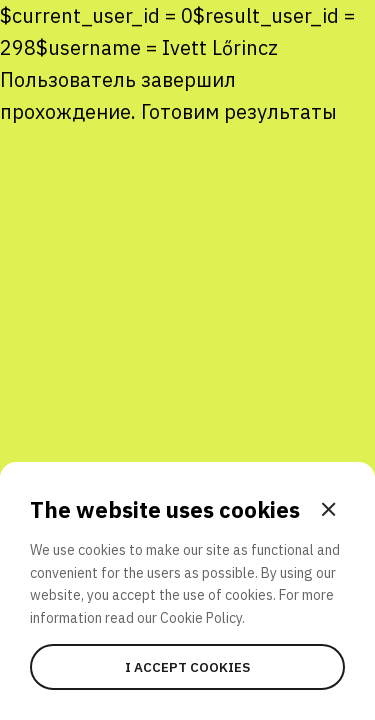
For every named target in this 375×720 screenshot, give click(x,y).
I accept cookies (187, 667)
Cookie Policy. (202, 618)
